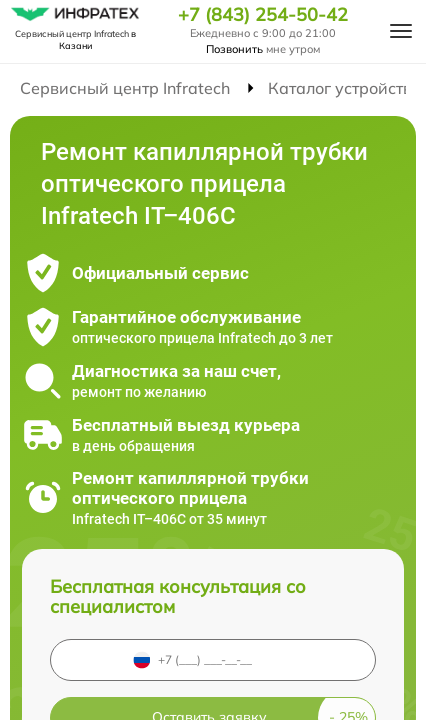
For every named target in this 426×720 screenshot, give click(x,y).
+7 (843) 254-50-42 (263, 15)
